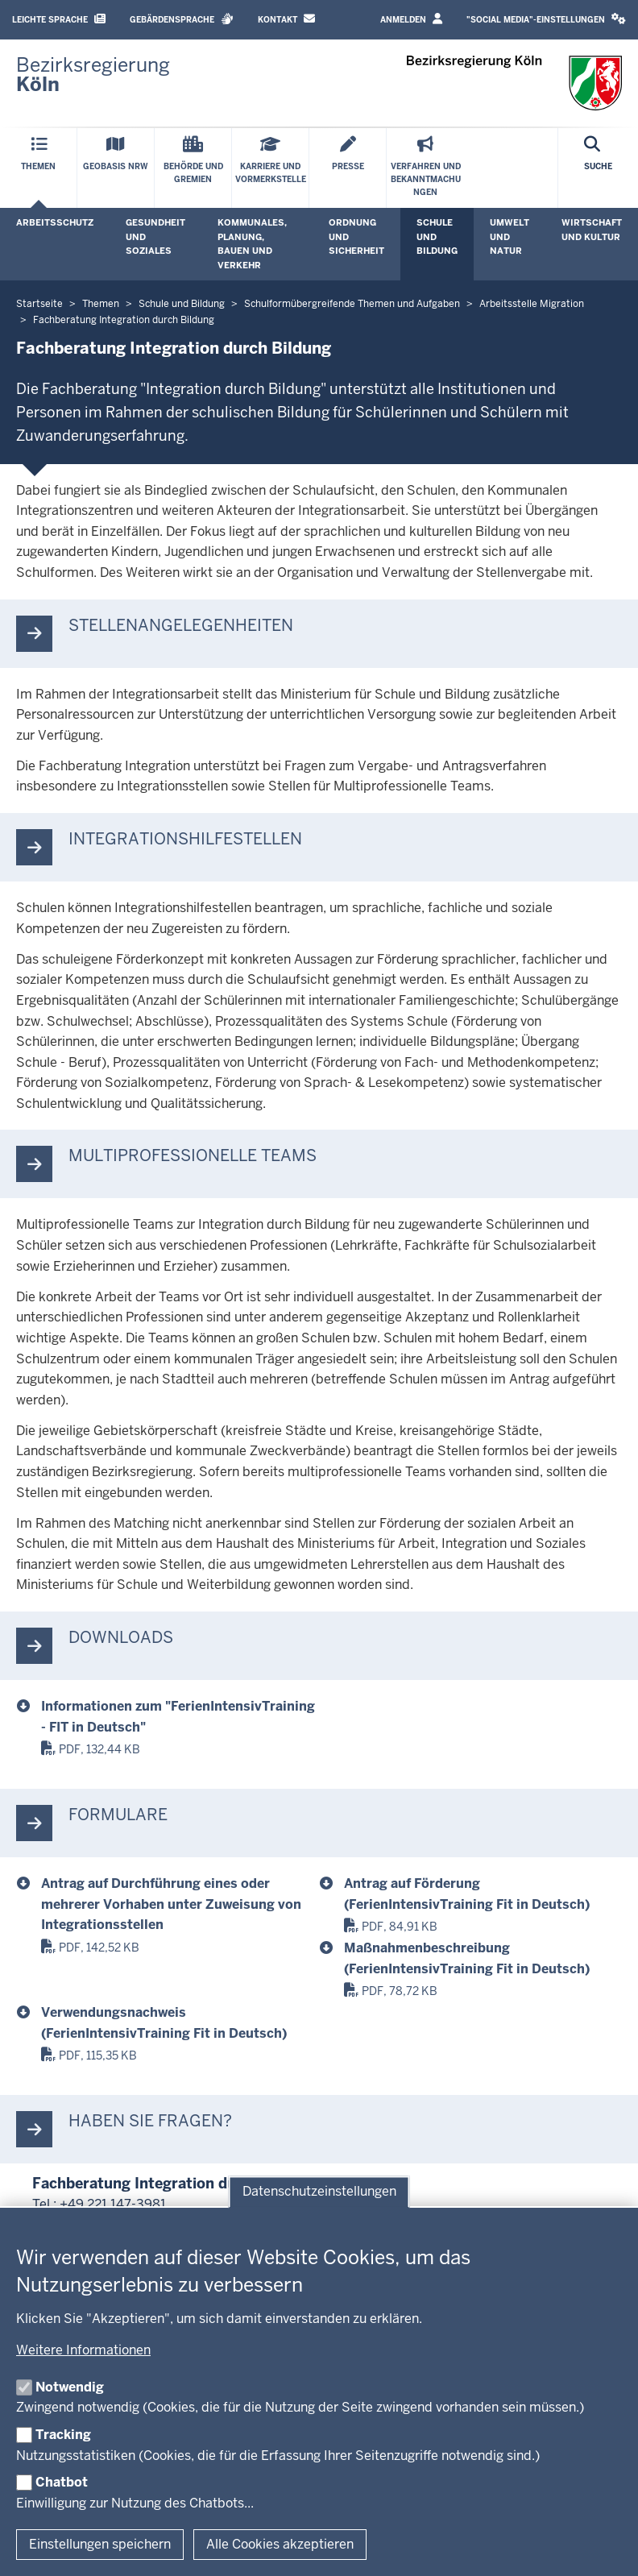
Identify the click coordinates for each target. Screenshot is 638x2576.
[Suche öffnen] (598, 168)
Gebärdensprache (182, 19)
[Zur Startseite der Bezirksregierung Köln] (93, 75)
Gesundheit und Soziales (155, 236)
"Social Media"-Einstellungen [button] (546, 19)
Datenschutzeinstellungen (319, 2192)
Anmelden (411, 19)
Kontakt (286, 19)
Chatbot (61, 2482)
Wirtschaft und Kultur (591, 230)
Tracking (63, 2434)
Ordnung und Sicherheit (356, 236)
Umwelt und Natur (509, 236)
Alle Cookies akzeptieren (280, 2544)
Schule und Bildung (437, 236)
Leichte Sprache (59, 19)
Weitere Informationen (83, 2350)
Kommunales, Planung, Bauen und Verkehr (252, 244)
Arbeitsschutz (54, 222)
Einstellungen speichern (100, 2544)
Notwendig (69, 2387)
